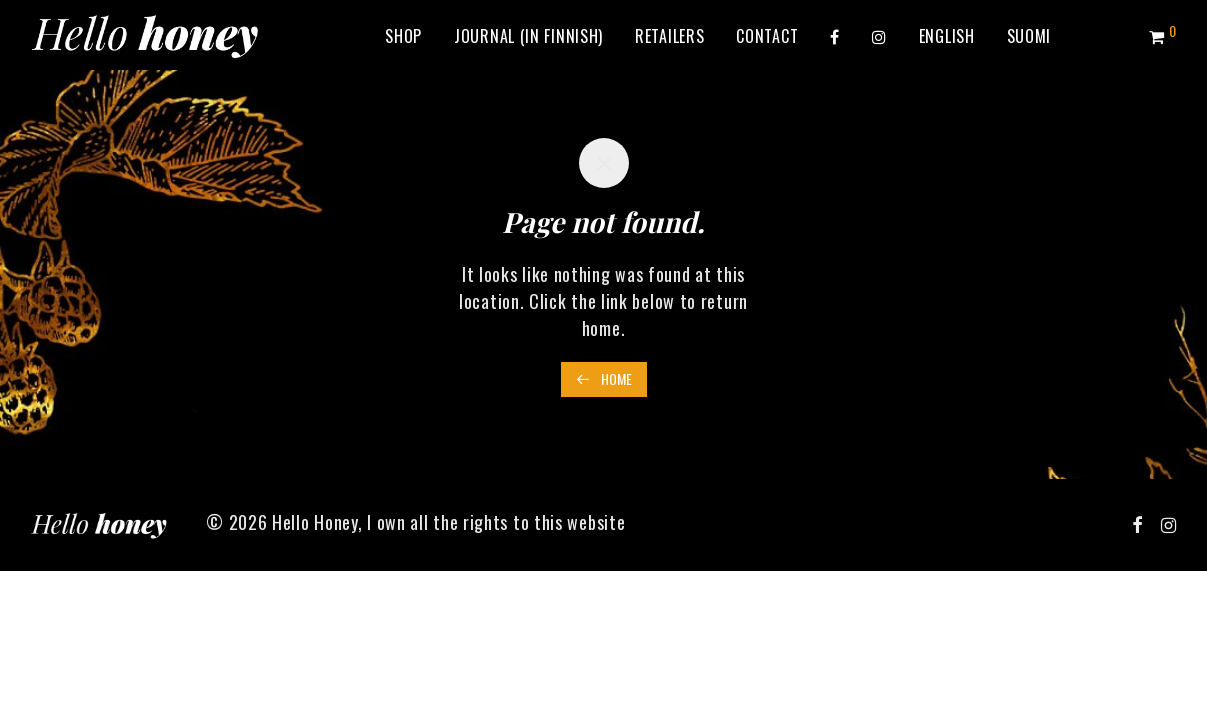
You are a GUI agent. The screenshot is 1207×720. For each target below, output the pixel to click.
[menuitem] (947, 36)
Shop (403, 36)
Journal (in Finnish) (528, 36)
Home (604, 378)
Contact (767, 36)
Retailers (669, 36)
